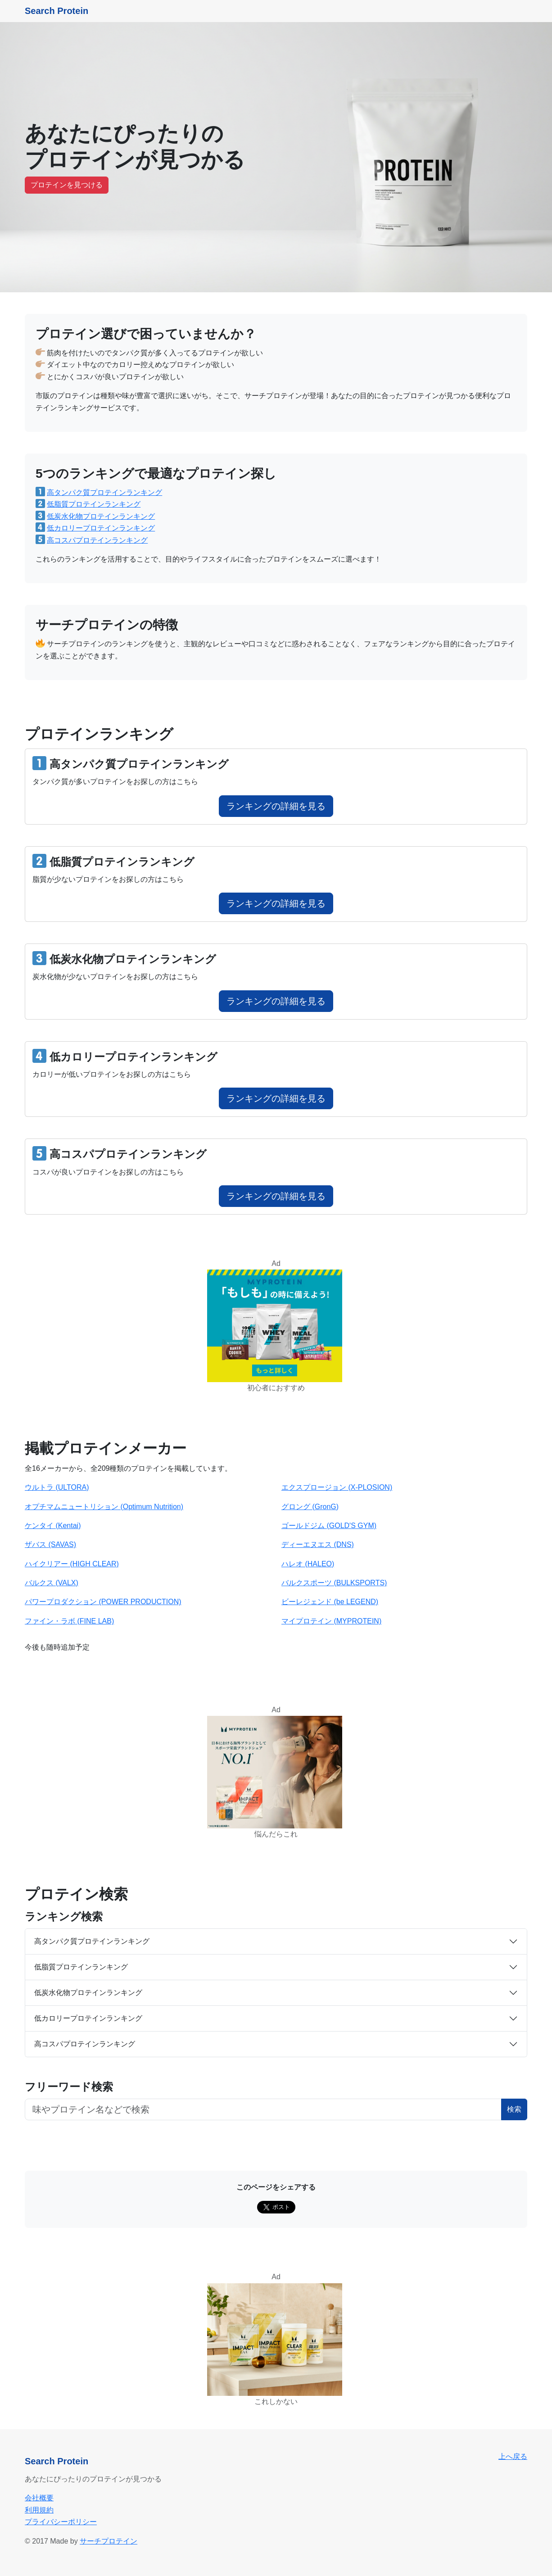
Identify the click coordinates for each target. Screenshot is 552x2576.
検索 (514, 2109)
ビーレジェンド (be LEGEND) (329, 1601)
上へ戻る (512, 2456)
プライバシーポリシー (61, 2522)
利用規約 (39, 2510)
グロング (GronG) (310, 1506)
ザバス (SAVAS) (50, 1544)
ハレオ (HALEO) (307, 1564)
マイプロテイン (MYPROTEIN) (331, 1621)
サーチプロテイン (108, 2541)
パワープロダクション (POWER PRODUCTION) (103, 1601)
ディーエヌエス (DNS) (317, 1544)
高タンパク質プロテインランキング (104, 492)
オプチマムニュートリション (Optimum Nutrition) (104, 1506)
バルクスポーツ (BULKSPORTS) (334, 1583)
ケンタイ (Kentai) (53, 1525)
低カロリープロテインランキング (101, 528)
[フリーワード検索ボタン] (263, 2109)
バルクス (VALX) (51, 1583)
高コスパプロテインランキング (97, 540)
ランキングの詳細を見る (276, 806)
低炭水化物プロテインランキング (101, 516)
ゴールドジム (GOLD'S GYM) (328, 1525)
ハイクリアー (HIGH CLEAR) (72, 1564)
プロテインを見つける (67, 185)
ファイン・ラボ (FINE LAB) (69, 1621)
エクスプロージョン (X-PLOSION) (336, 1487)
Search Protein (56, 11)
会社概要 (39, 2498)
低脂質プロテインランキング (93, 504)
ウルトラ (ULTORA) (57, 1487)
